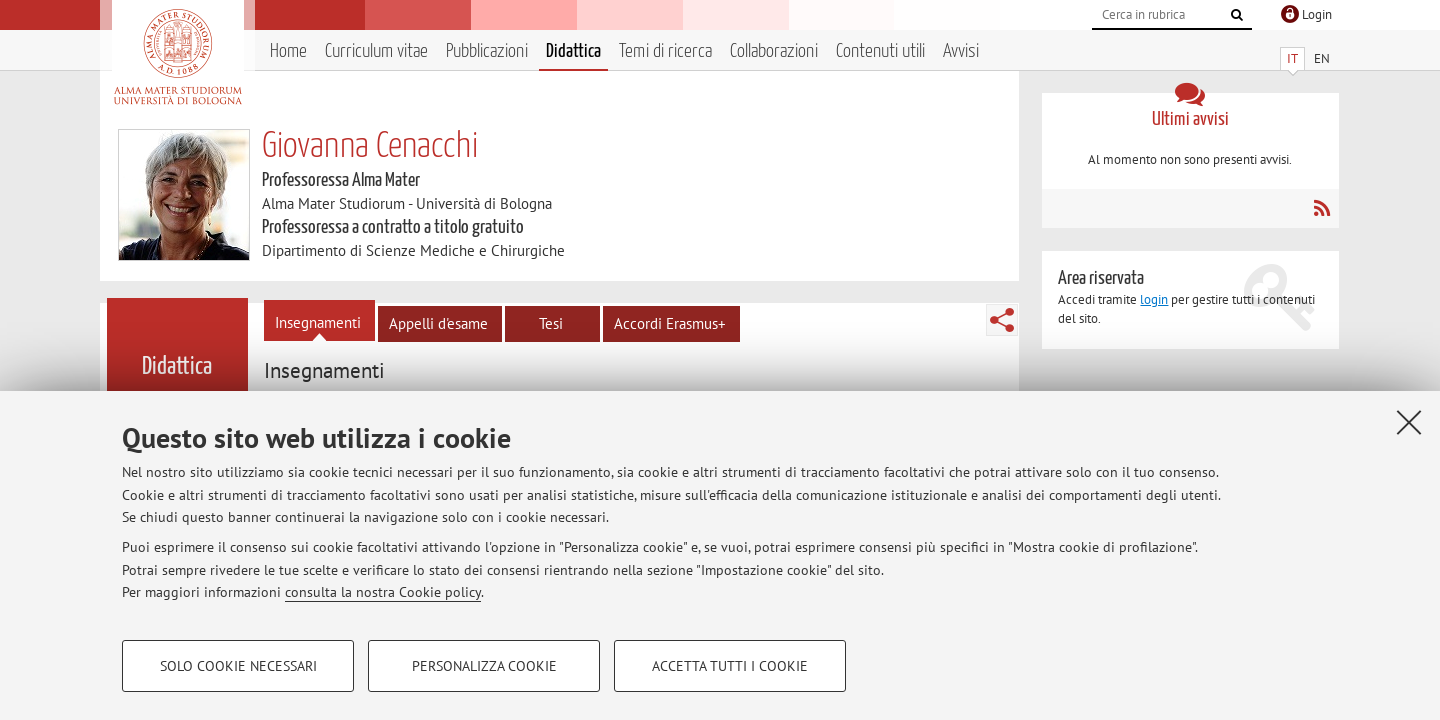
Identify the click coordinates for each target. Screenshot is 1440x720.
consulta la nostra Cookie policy (383, 592)
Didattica (573, 51)
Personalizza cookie (484, 666)
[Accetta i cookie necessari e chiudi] (1409, 422)
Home (288, 51)
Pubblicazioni (487, 51)
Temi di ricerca (665, 51)
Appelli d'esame (438, 323)
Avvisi (961, 51)
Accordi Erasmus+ (670, 323)
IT (1292, 58)
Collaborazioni (774, 51)
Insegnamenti (318, 322)
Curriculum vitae (376, 51)
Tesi (551, 323)
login (1154, 299)
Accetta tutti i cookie (730, 666)
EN (1322, 58)
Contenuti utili (880, 51)
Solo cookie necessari (238, 666)
